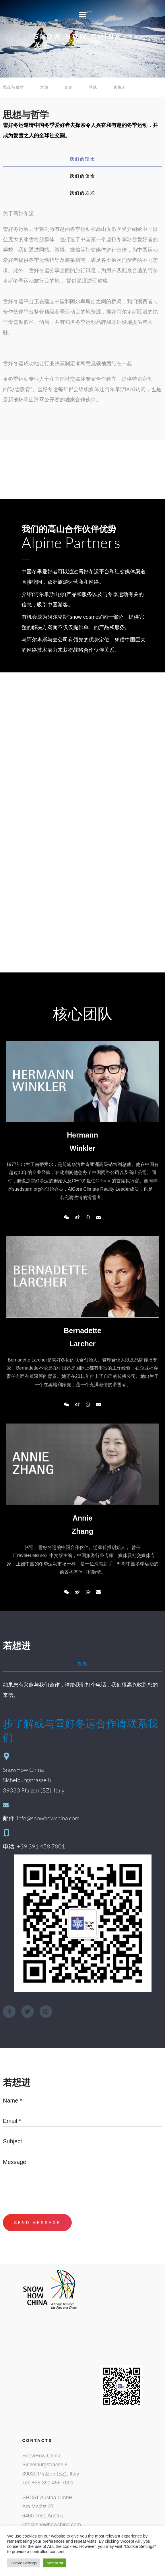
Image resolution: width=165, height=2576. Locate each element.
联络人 (119, 87)
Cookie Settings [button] (24, 2563)
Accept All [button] (54, 2563)
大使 (44, 87)
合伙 (69, 87)
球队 (93, 87)
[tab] (82, 159)
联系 (82, 1664)
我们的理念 (83, 159)
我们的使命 (83, 176)
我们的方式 (83, 193)
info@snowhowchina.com (51, 2524)
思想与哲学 (13, 87)
